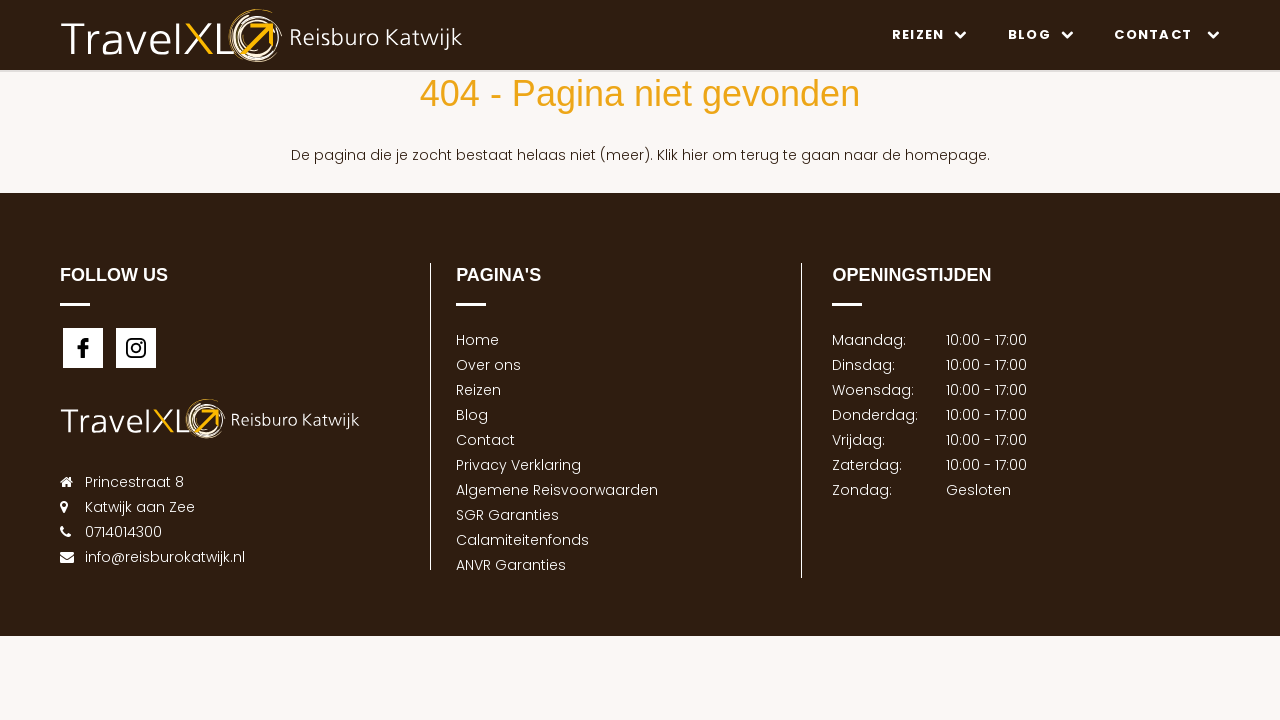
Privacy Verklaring (518, 465)
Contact (1167, 34)
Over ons (488, 365)
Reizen (930, 34)
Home (477, 340)
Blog (1041, 34)
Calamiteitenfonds (522, 540)
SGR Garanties (507, 515)
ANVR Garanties (511, 565)
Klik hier (682, 155)
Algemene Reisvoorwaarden (557, 490)
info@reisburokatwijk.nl (165, 557)
